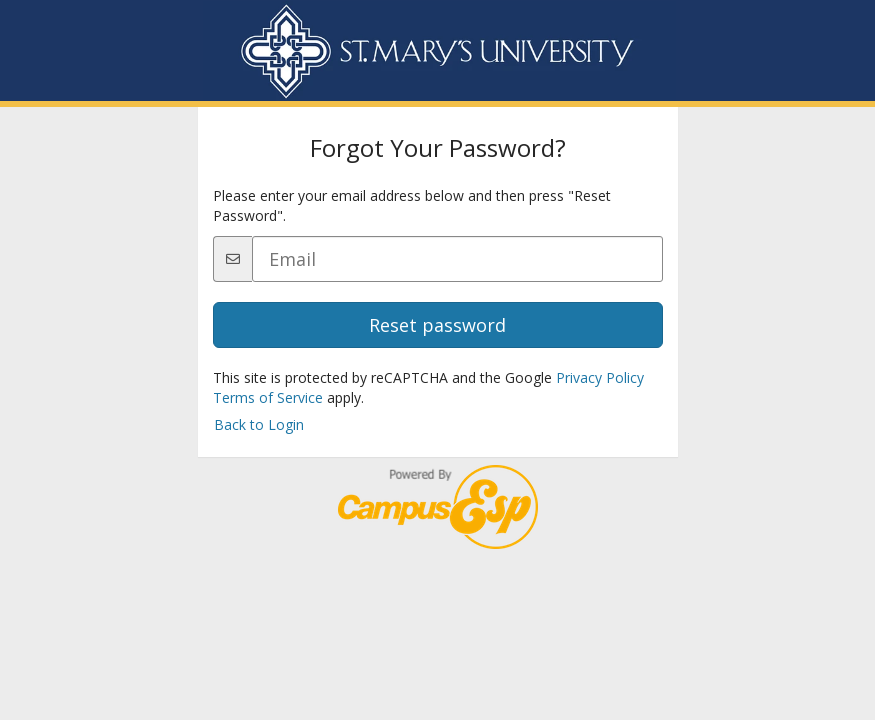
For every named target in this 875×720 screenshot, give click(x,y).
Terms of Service (268, 397)
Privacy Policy (600, 377)
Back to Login (259, 424)
